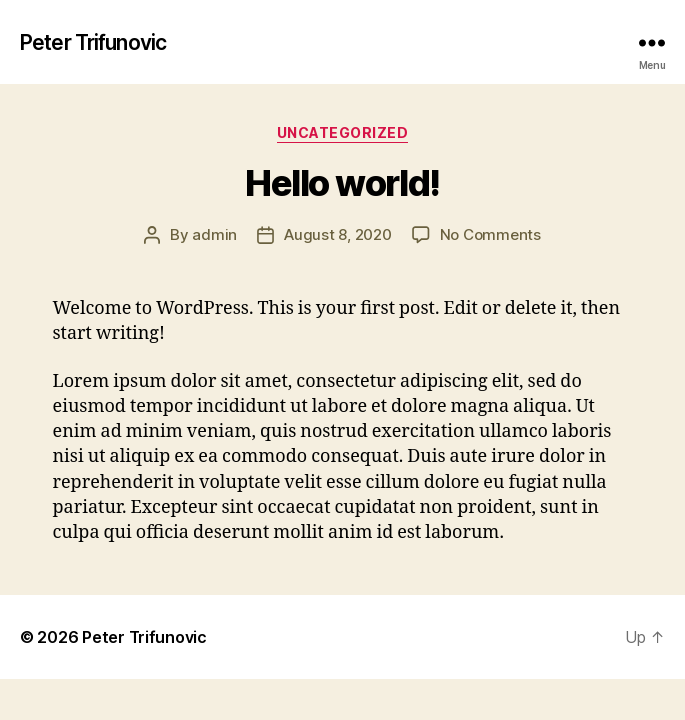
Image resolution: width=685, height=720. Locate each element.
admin (214, 234)
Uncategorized (343, 132)
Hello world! (342, 183)
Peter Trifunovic (93, 42)
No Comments (490, 234)
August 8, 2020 (337, 234)
